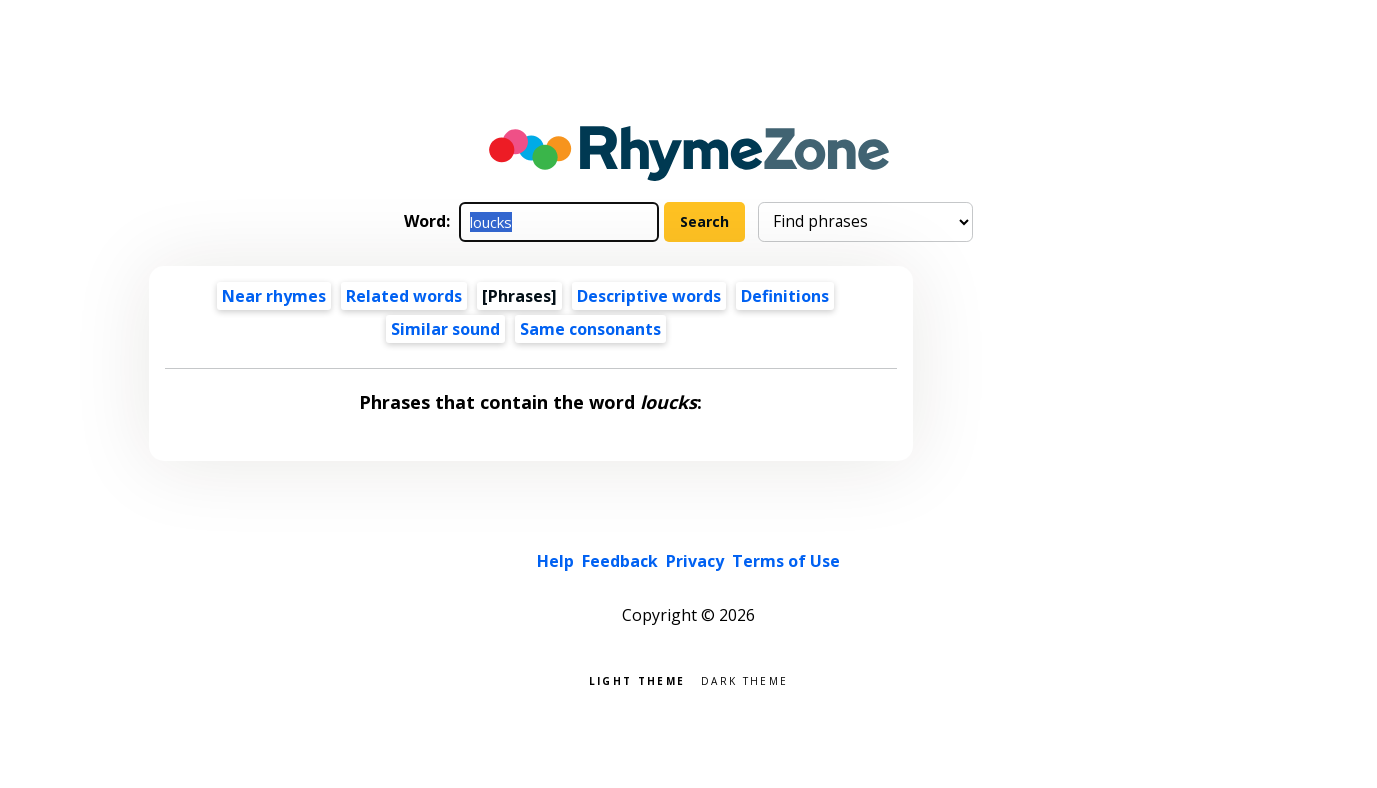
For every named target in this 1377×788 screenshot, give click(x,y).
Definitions (785, 296)
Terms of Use (786, 561)
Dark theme (744, 679)
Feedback (620, 561)
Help (555, 561)
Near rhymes (274, 296)
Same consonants (590, 329)
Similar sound (445, 329)
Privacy (695, 561)
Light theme (637, 679)
